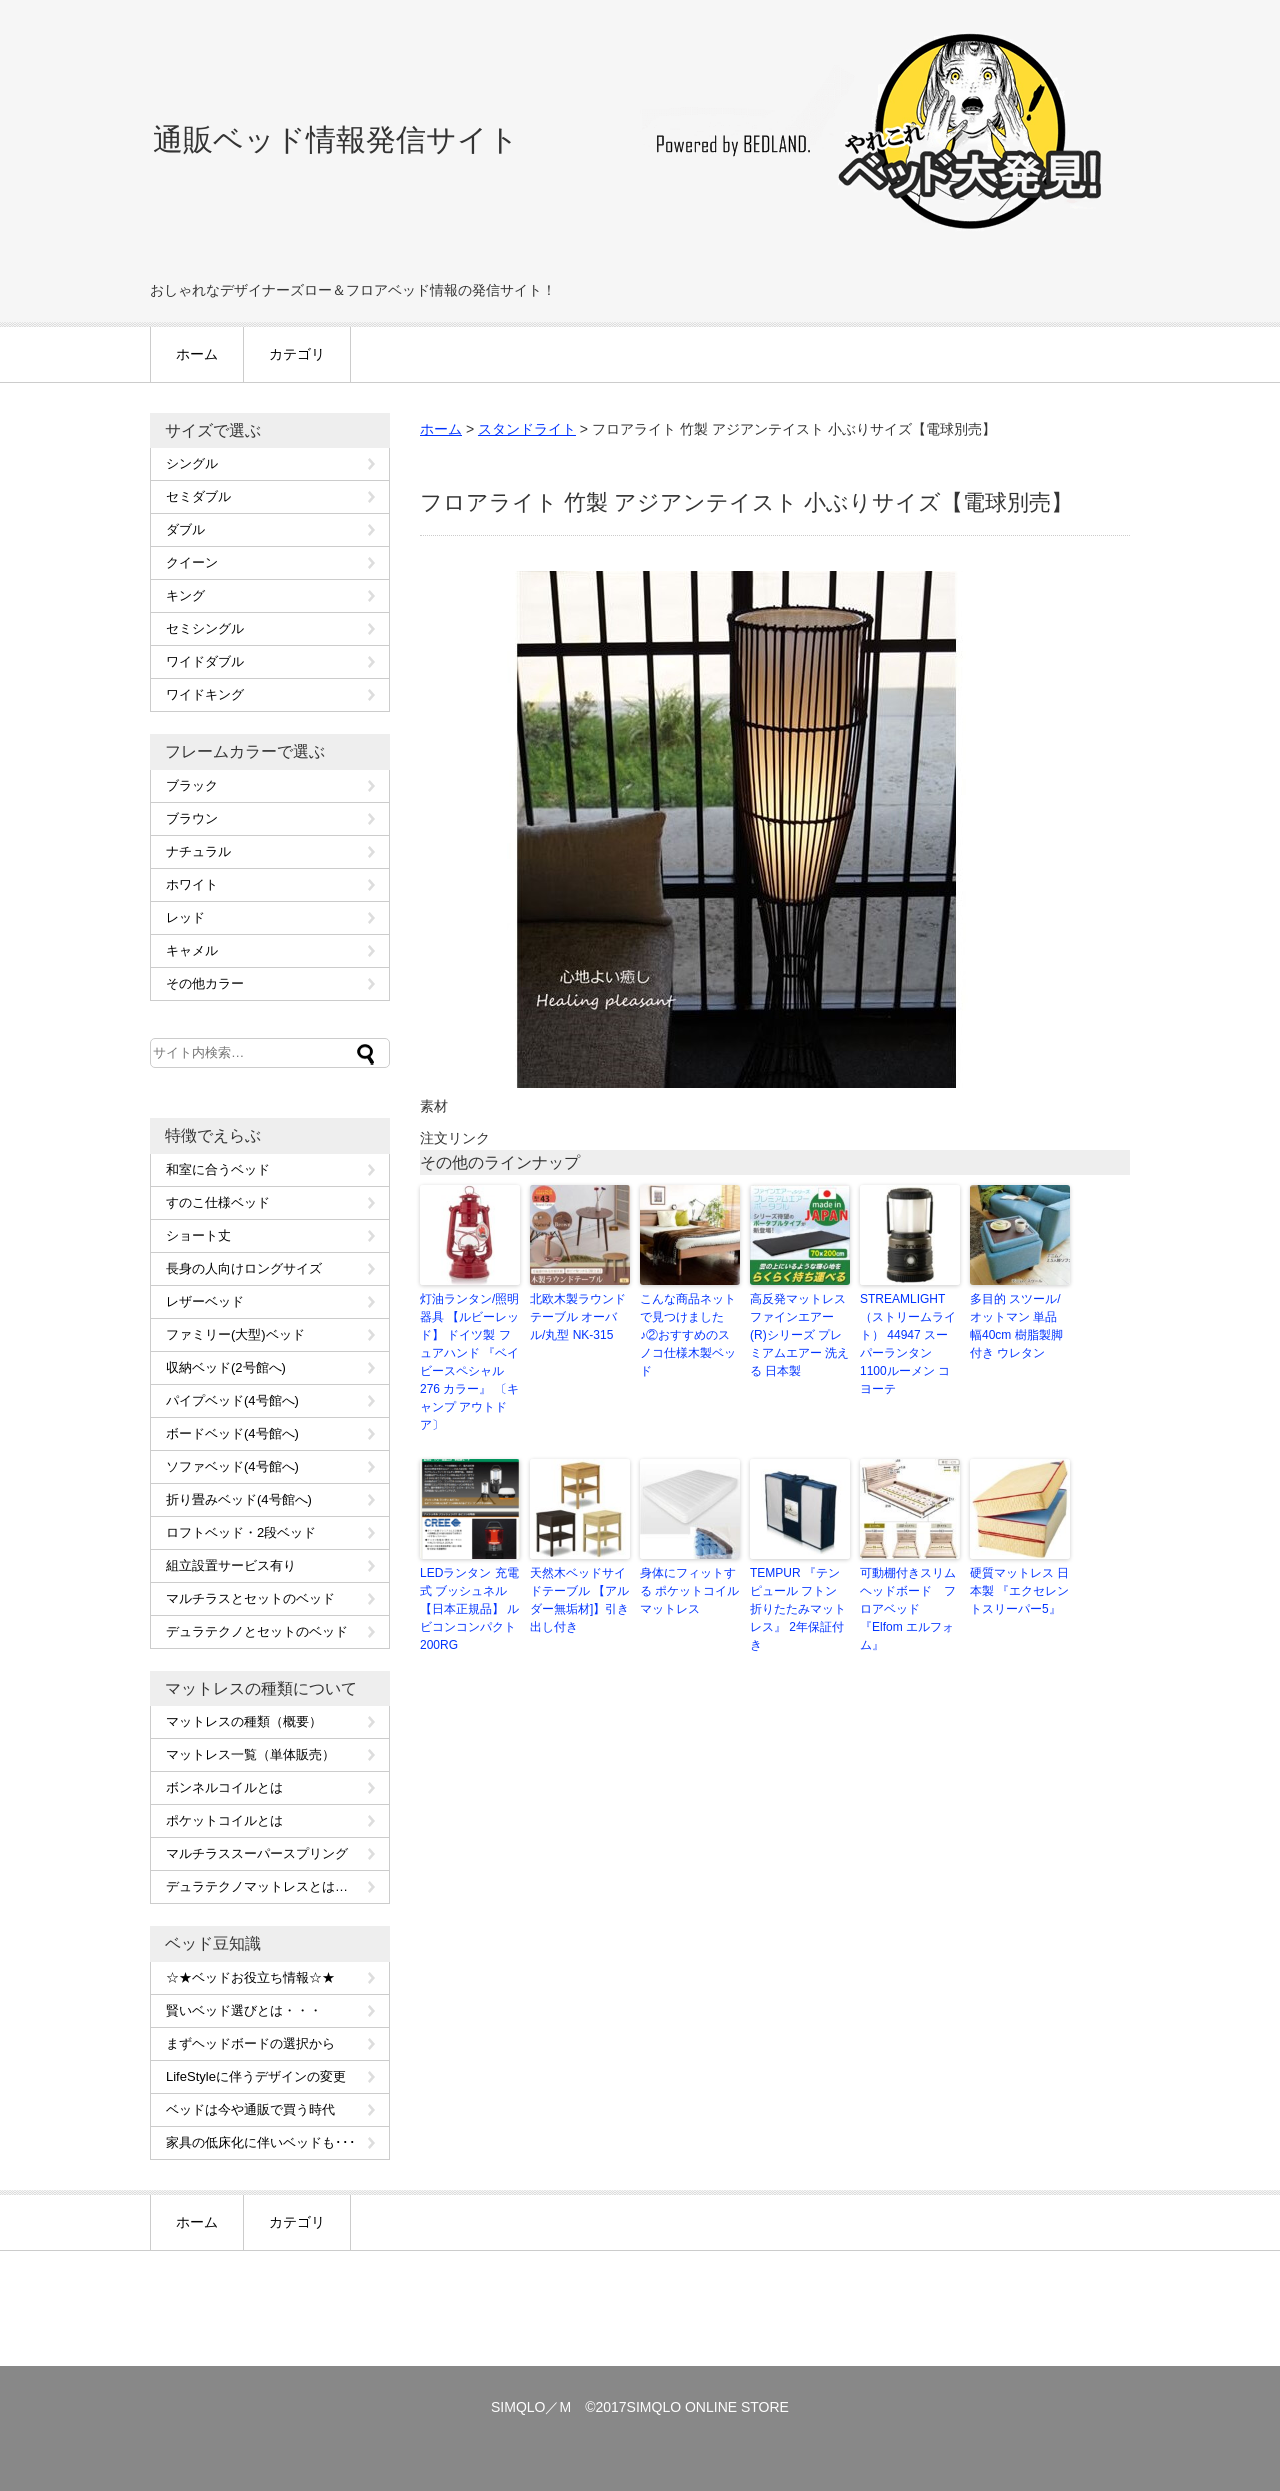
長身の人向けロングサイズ (244, 1268)
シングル (192, 463)
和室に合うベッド (218, 1169)
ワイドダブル (205, 661)
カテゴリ (297, 354)
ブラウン (192, 818)
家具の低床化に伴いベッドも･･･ (261, 2142)
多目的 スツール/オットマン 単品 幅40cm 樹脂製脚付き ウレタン (1016, 1326)
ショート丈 (198, 1235)
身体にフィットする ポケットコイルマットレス (689, 1591)
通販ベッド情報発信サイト (336, 139)
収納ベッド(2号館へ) (226, 1367)
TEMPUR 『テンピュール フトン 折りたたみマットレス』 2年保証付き (798, 1609)
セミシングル (205, 628)
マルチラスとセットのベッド (250, 1598)
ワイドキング (205, 694)
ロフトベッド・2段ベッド (241, 1532)
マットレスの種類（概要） (244, 1721)
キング (185, 595)
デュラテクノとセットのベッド (257, 1631)
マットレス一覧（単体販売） (250, 1754)
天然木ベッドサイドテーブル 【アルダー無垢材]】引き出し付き (579, 1600)
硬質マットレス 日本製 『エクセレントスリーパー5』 (1019, 1591)
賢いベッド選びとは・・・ (244, 2010)
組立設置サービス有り (231, 1565)
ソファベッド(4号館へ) (232, 1466)
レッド (185, 917)
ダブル (185, 529)
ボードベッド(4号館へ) (232, 1433)
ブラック (192, 785)
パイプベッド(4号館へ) (232, 1400)
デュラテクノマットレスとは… (257, 1886)
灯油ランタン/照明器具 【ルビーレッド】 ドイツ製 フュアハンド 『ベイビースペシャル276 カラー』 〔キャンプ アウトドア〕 (469, 1362)
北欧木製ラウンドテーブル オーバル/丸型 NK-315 (578, 1317)
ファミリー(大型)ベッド (235, 1334)
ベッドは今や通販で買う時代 (250, 2109)
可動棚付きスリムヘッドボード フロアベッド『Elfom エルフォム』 (908, 1609)
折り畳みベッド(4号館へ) (239, 1499)
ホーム (197, 354)
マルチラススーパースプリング (257, 1853)
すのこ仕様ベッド (218, 1202)
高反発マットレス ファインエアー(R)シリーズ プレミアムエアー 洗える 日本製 (799, 1335)
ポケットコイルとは (224, 1820)
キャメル (192, 950)
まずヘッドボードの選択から (250, 2043)
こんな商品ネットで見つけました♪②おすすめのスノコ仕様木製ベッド (688, 1335)
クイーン (192, 562)
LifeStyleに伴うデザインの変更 (256, 2076)
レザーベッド (205, 1301)
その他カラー (205, 983)
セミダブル (198, 496)
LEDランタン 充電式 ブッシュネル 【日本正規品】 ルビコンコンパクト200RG (469, 1609)
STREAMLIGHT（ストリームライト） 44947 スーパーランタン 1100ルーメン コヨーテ (908, 1344)
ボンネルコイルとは (224, 1787)
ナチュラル (198, 851)
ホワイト (192, 884)
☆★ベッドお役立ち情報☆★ (250, 1977)
